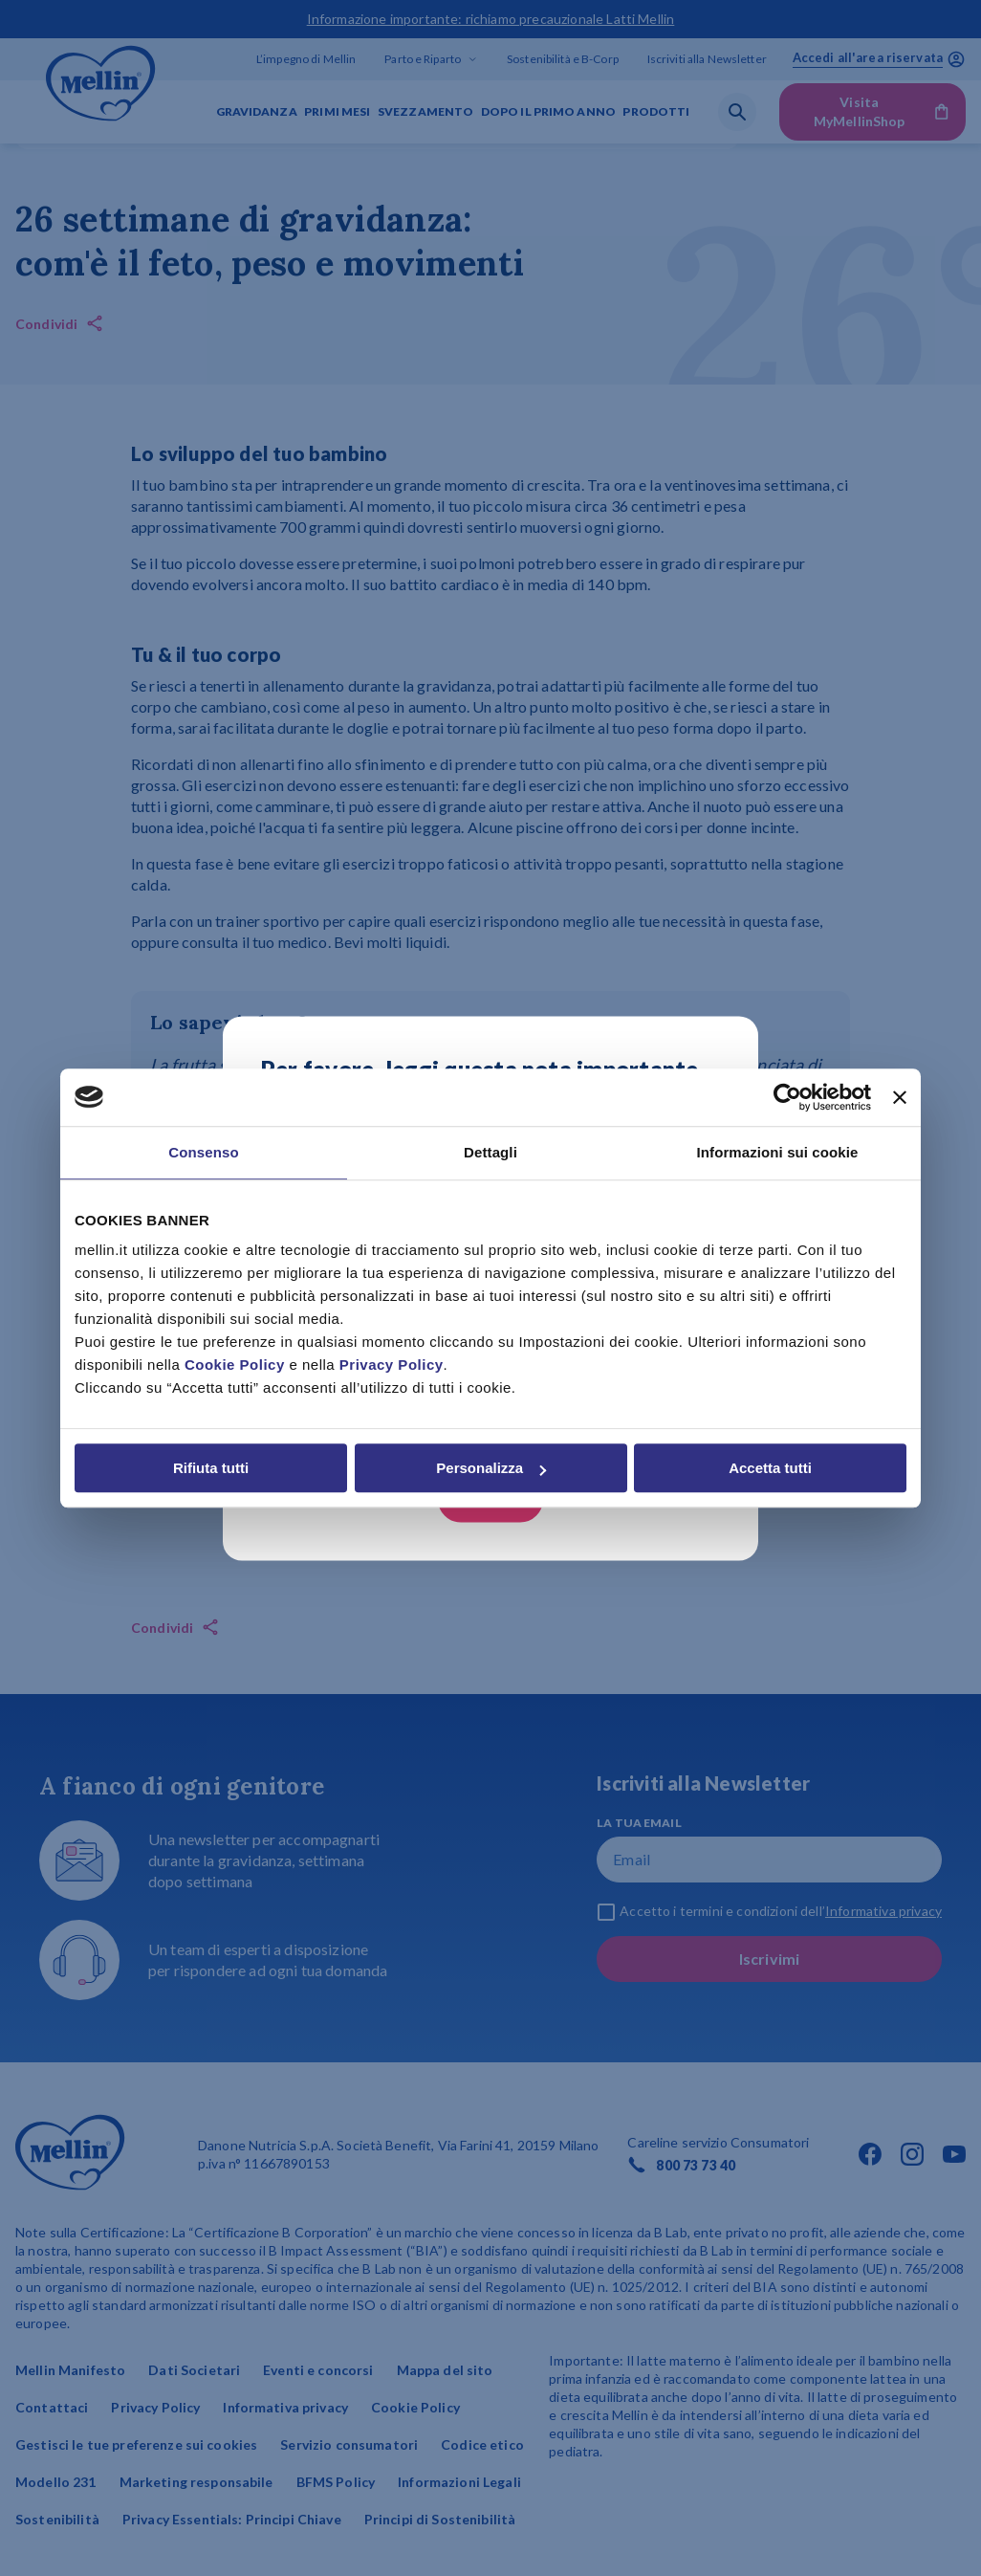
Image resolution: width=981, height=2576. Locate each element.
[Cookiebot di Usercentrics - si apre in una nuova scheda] (787, 1097)
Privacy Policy (391, 1364)
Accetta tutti (770, 1468)
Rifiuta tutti (211, 1468)
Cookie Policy (235, 1364)
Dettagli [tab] (490, 1152)
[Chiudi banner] (899, 1097)
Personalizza (491, 1468)
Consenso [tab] (203, 1152)
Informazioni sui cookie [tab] (778, 1152)
